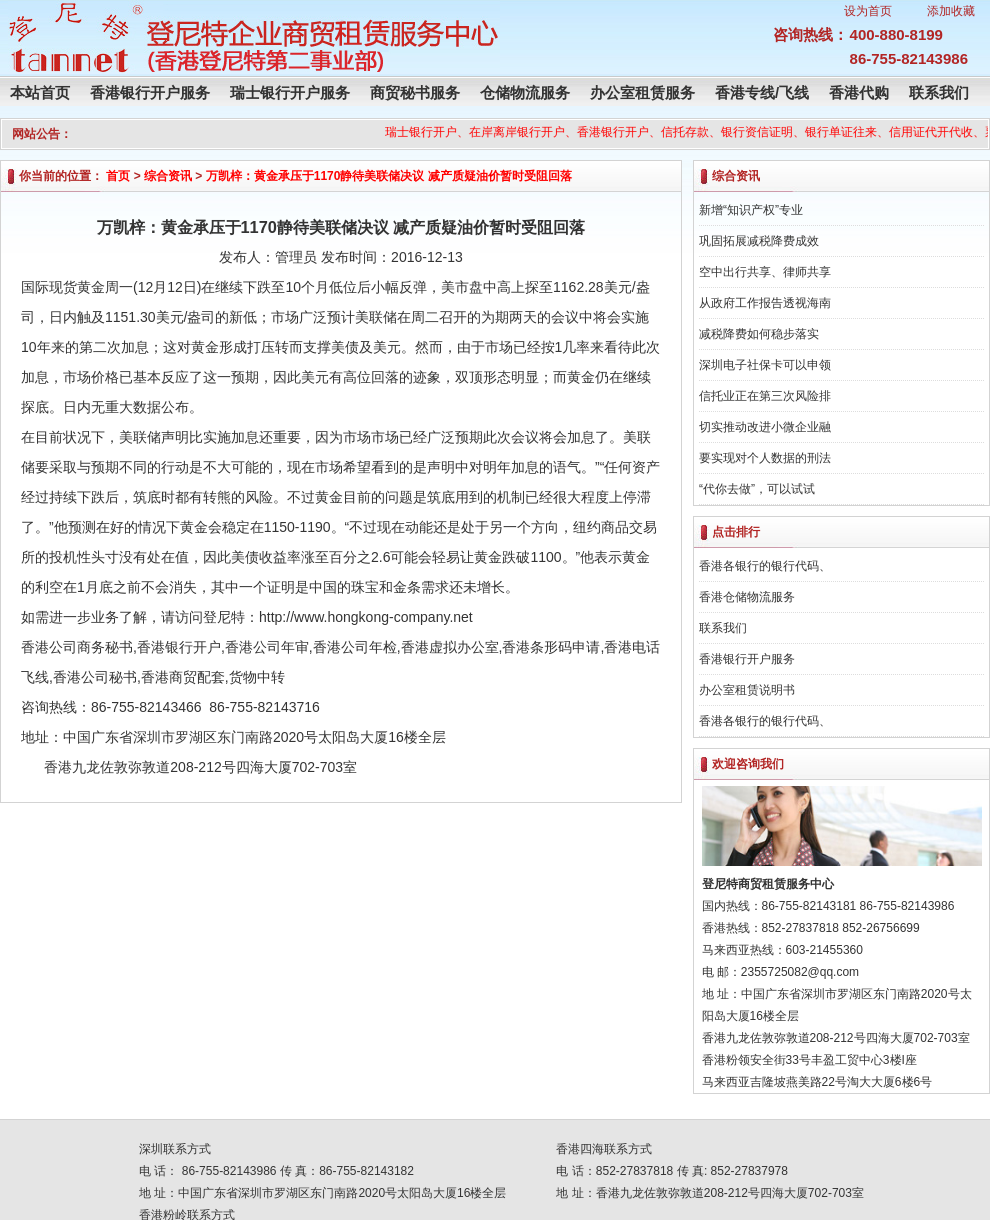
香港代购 (859, 92)
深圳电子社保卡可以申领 (765, 365)
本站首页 (40, 92)
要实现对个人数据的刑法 (765, 458)
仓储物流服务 (525, 92)
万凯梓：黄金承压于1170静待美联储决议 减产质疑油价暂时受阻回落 (389, 176)
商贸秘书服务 (415, 92)
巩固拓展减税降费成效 (759, 241)
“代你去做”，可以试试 (757, 489)
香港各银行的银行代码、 (765, 566)
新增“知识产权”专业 (751, 210)
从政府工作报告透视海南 (765, 303)
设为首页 (868, 11)
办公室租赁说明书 (747, 690)
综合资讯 (168, 176)
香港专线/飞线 (762, 92)
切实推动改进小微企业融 (765, 427)
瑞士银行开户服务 (290, 92)
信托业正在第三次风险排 (765, 396)
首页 (118, 176)
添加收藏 (951, 11)
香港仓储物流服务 (747, 597)
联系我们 (939, 92)
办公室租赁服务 (642, 92)
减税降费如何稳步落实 (759, 334)
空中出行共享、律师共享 (765, 272)
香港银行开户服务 (150, 92)
